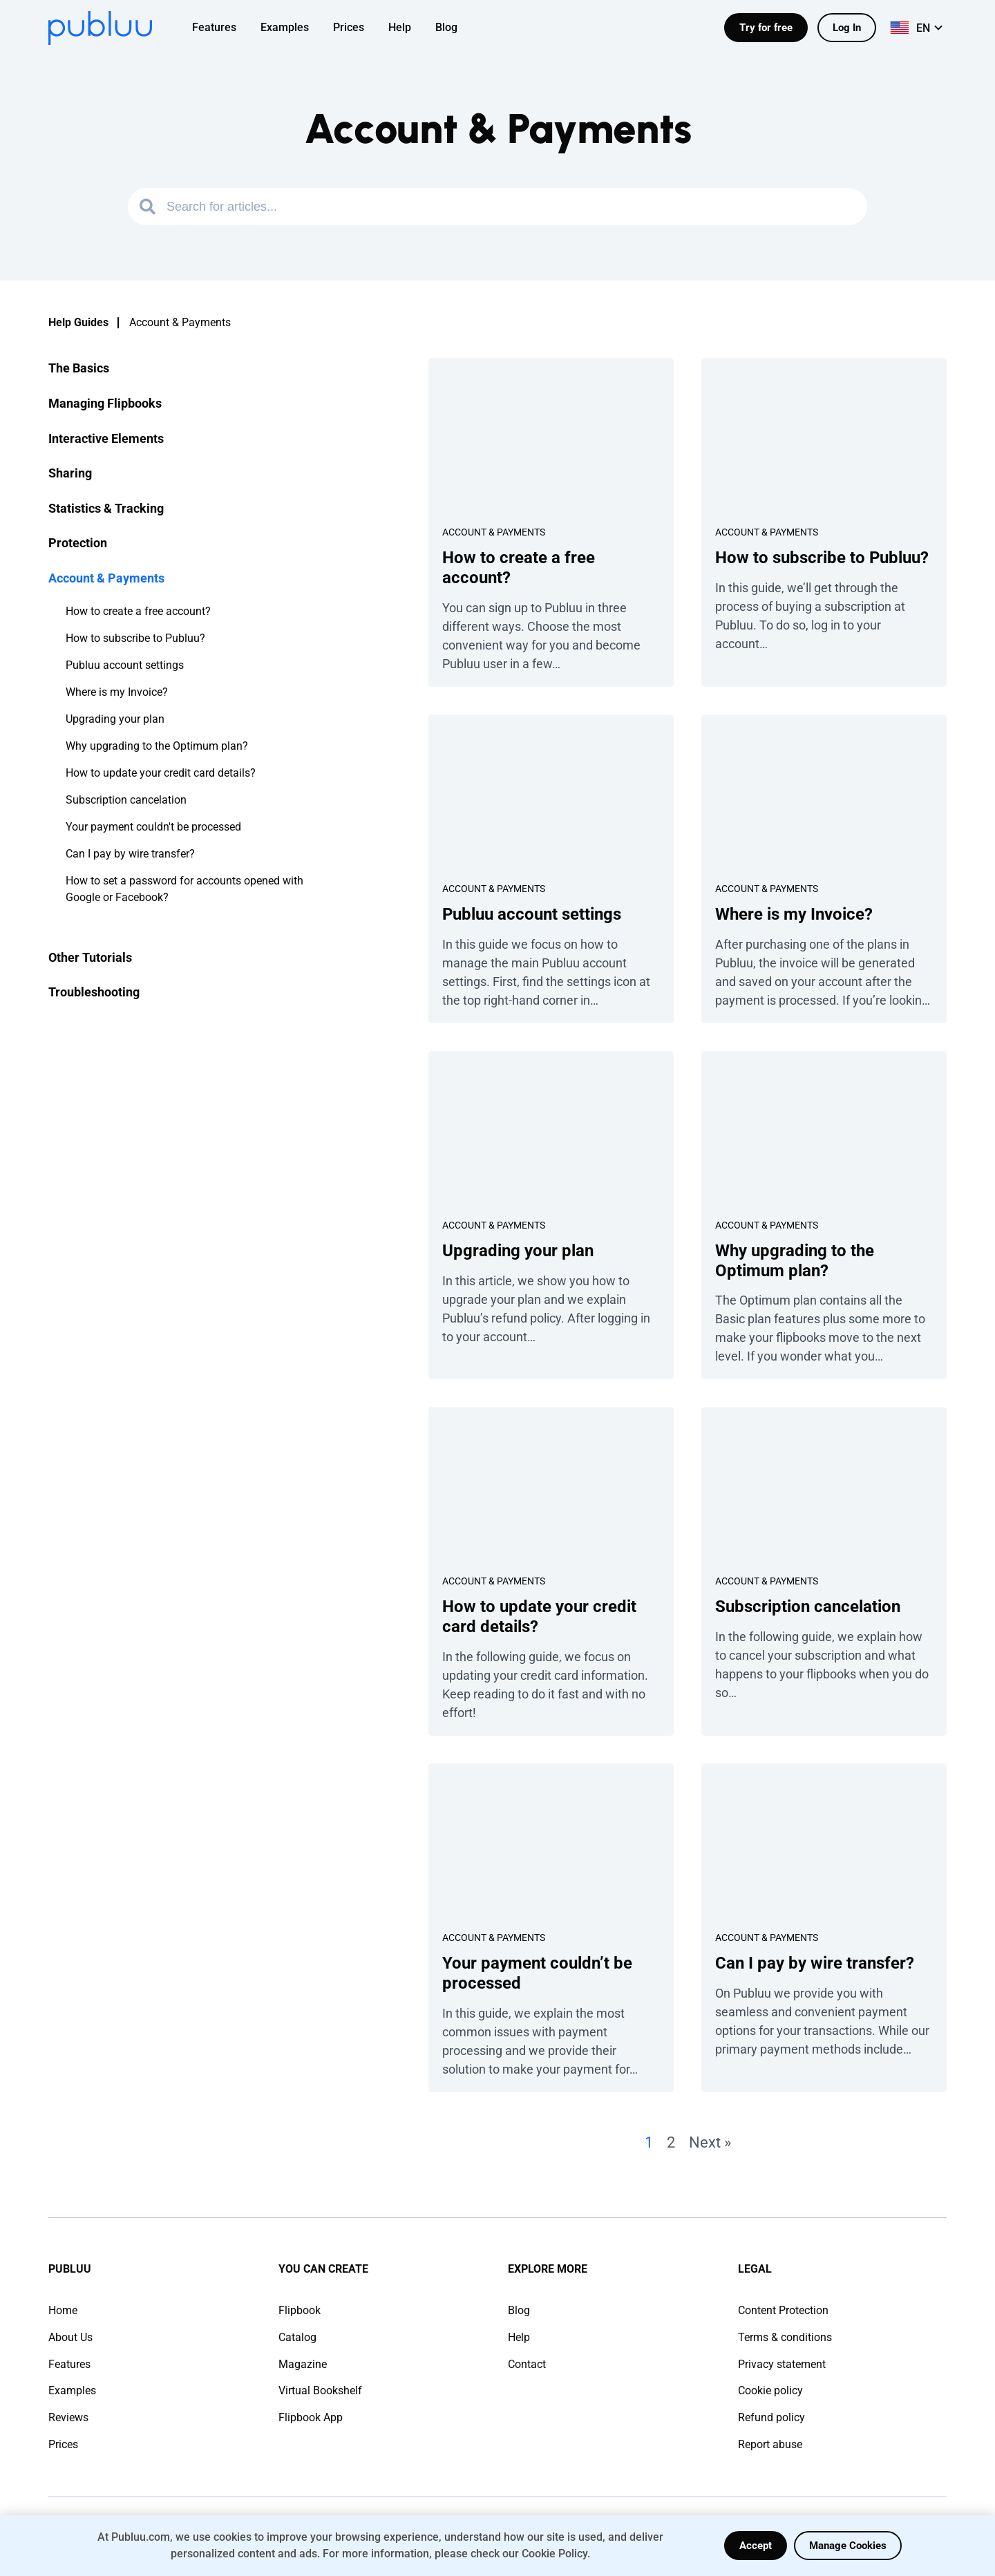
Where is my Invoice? (117, 692)
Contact (527, 2364)
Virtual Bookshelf (320, 2390)
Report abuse (770, 2444)
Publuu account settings (125, 665)
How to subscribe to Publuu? (135, 638)
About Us (70, 2337)
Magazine (302, 2364)
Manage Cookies (848, 2545)
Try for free (766, 27)
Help (519, 2337)
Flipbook (299, 2310)
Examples (72, 2390)
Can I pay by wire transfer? (130, 853)
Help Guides (78, 322)
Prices (63, 2444)
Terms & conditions (785, 2337)
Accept (755, 2545)
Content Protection (783, 2310)
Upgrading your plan (115, 719)
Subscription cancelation (126, 799)
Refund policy (771, 2417)
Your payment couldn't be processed (153, 826)
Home (62, 2310)
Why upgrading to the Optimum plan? (157, 745)
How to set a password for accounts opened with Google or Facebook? (184, 889)
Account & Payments (493, 532)
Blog (519, 2310)
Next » (710, 2142)
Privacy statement (782, 2364)
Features (69, 2364)
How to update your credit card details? (161, 772)
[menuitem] (223, 27)
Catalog (297, 2337)
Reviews (68, 2417)
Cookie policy (770, 2390)
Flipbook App (310, 2417)
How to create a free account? (138, 611)
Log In (847, 27)
